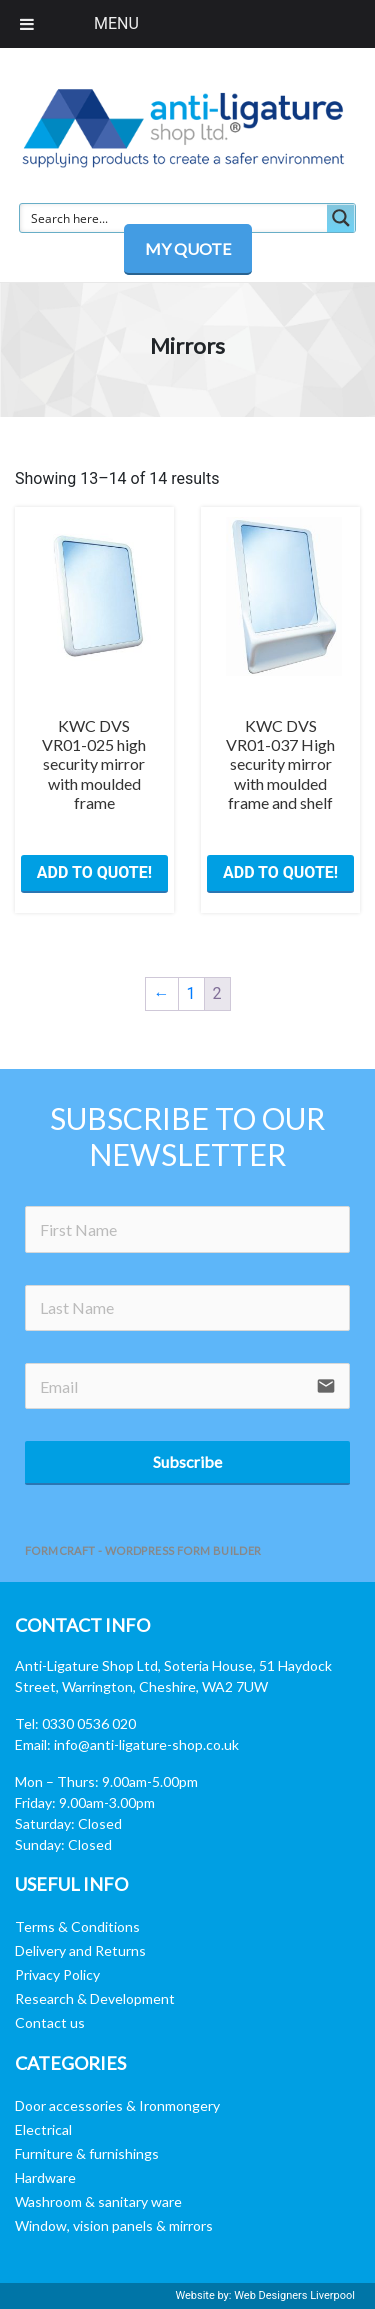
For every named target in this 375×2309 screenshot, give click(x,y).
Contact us (50, 2022)
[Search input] (174, 218)
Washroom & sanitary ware (98, 2201)
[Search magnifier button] (341, 218)
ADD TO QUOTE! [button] (94, 872)
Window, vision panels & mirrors (114, 2225)
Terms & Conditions (77, 1926)
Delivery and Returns (80, 1950)
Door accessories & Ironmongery (117, 2105)
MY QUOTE (188, 248)
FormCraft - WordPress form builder (143, 1550)
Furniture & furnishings (87, 2153)
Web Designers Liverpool (294, 2295)
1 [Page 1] (191, 993)
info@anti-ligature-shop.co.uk (146, 1744)
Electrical (43, 2129)
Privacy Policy (57, 1974)
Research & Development (95, 1998)
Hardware (45, 2177)
